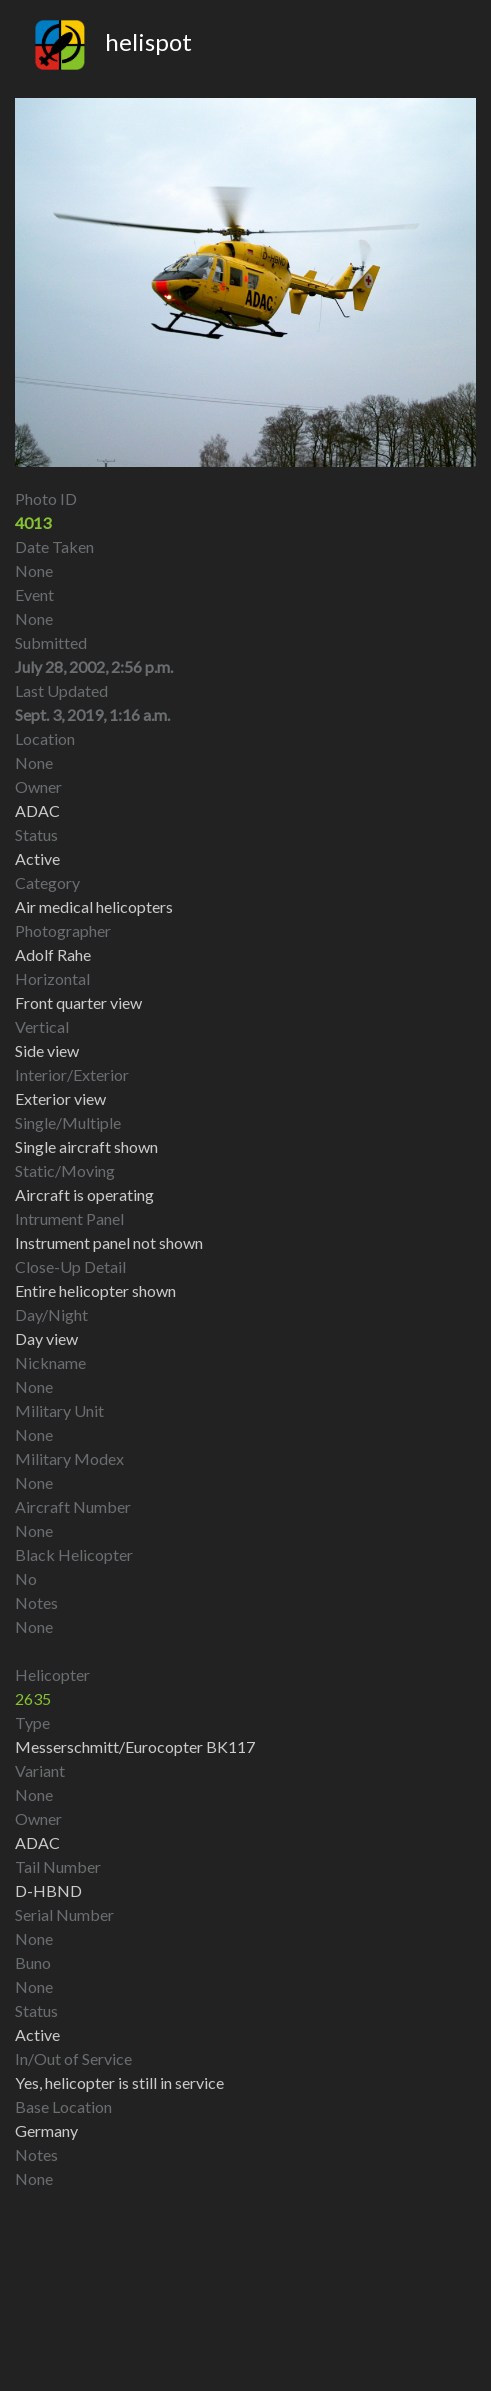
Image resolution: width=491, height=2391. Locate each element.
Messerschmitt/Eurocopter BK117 (135, 1746)
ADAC (37, 1842)
